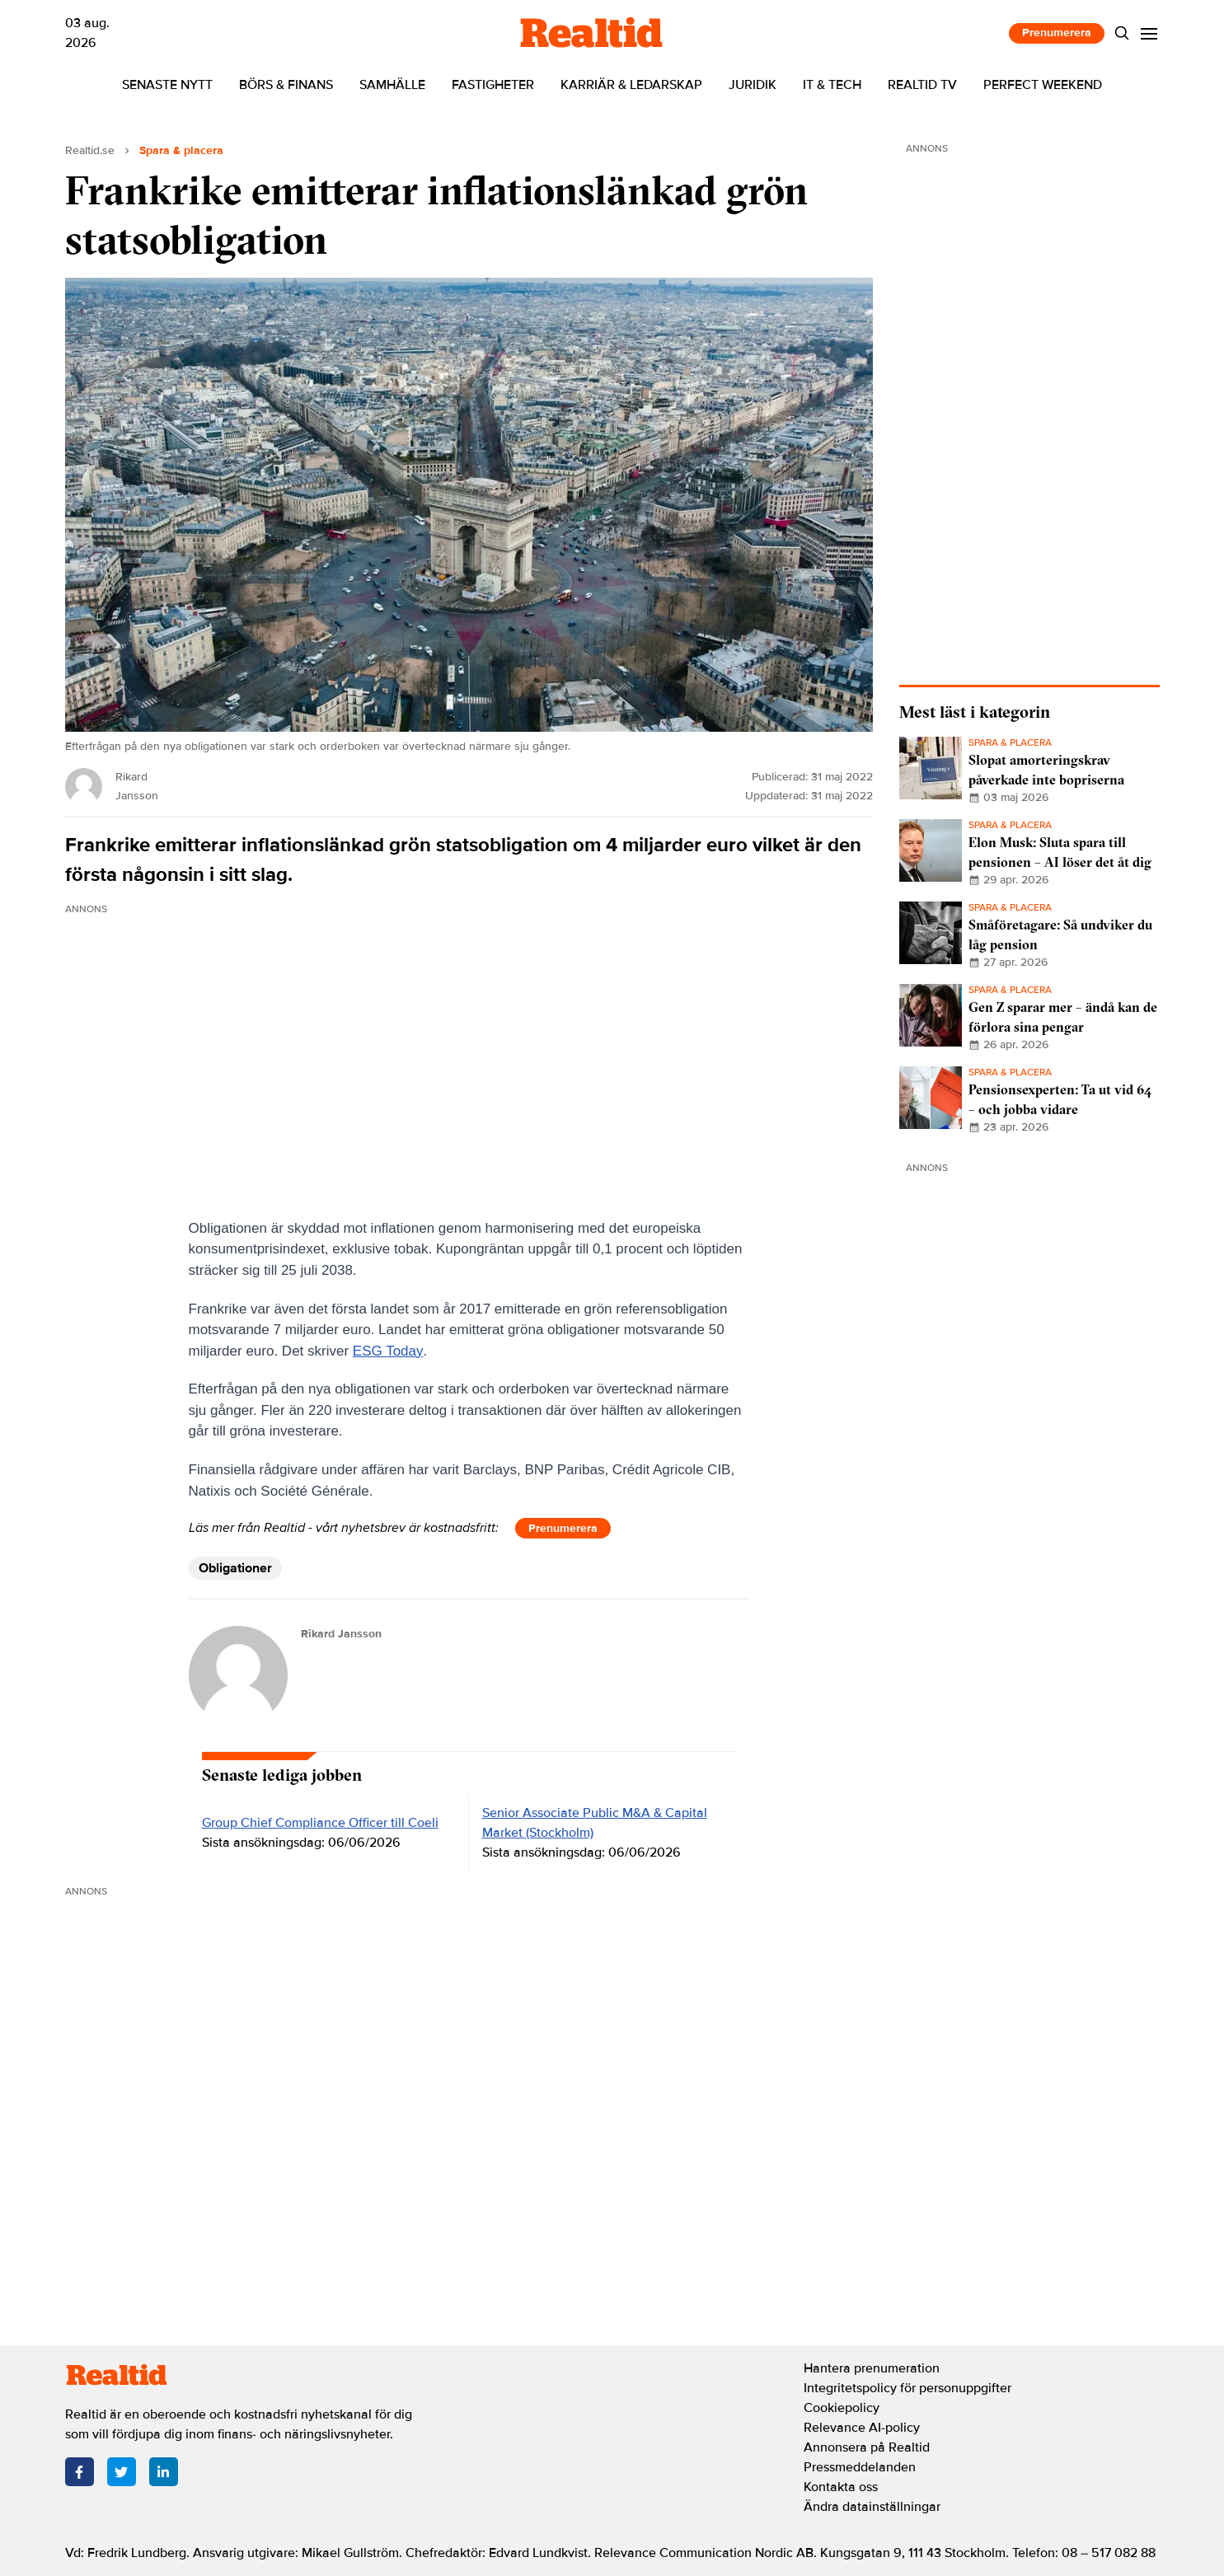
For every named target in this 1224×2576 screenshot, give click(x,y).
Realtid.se (90, 150)
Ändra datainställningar (872, 2507)
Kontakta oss (841, 2487)
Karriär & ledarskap (631, 85)
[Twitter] (121, 2471)
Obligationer (235, 1568)
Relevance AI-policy (862, 2427)
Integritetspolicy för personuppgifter (907, 2388)
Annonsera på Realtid (867, 2447)
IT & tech (832, 85)
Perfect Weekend (1042, 85)
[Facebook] (79, 2471)
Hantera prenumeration (872, 2368)
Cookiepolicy (841, 2408)
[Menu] (1148, 33)
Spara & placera (181, 150)
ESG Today (388, 1351)
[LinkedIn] (163, 2471)
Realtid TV (922, 85)
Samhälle (392, 85)
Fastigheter (493, 85)
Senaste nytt (167, 85)
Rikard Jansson (341, 1634)
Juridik (752, 85)
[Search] (1121, 33)
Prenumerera (1056, 33)
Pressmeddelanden (860, 2467)
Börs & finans (286, 85)
